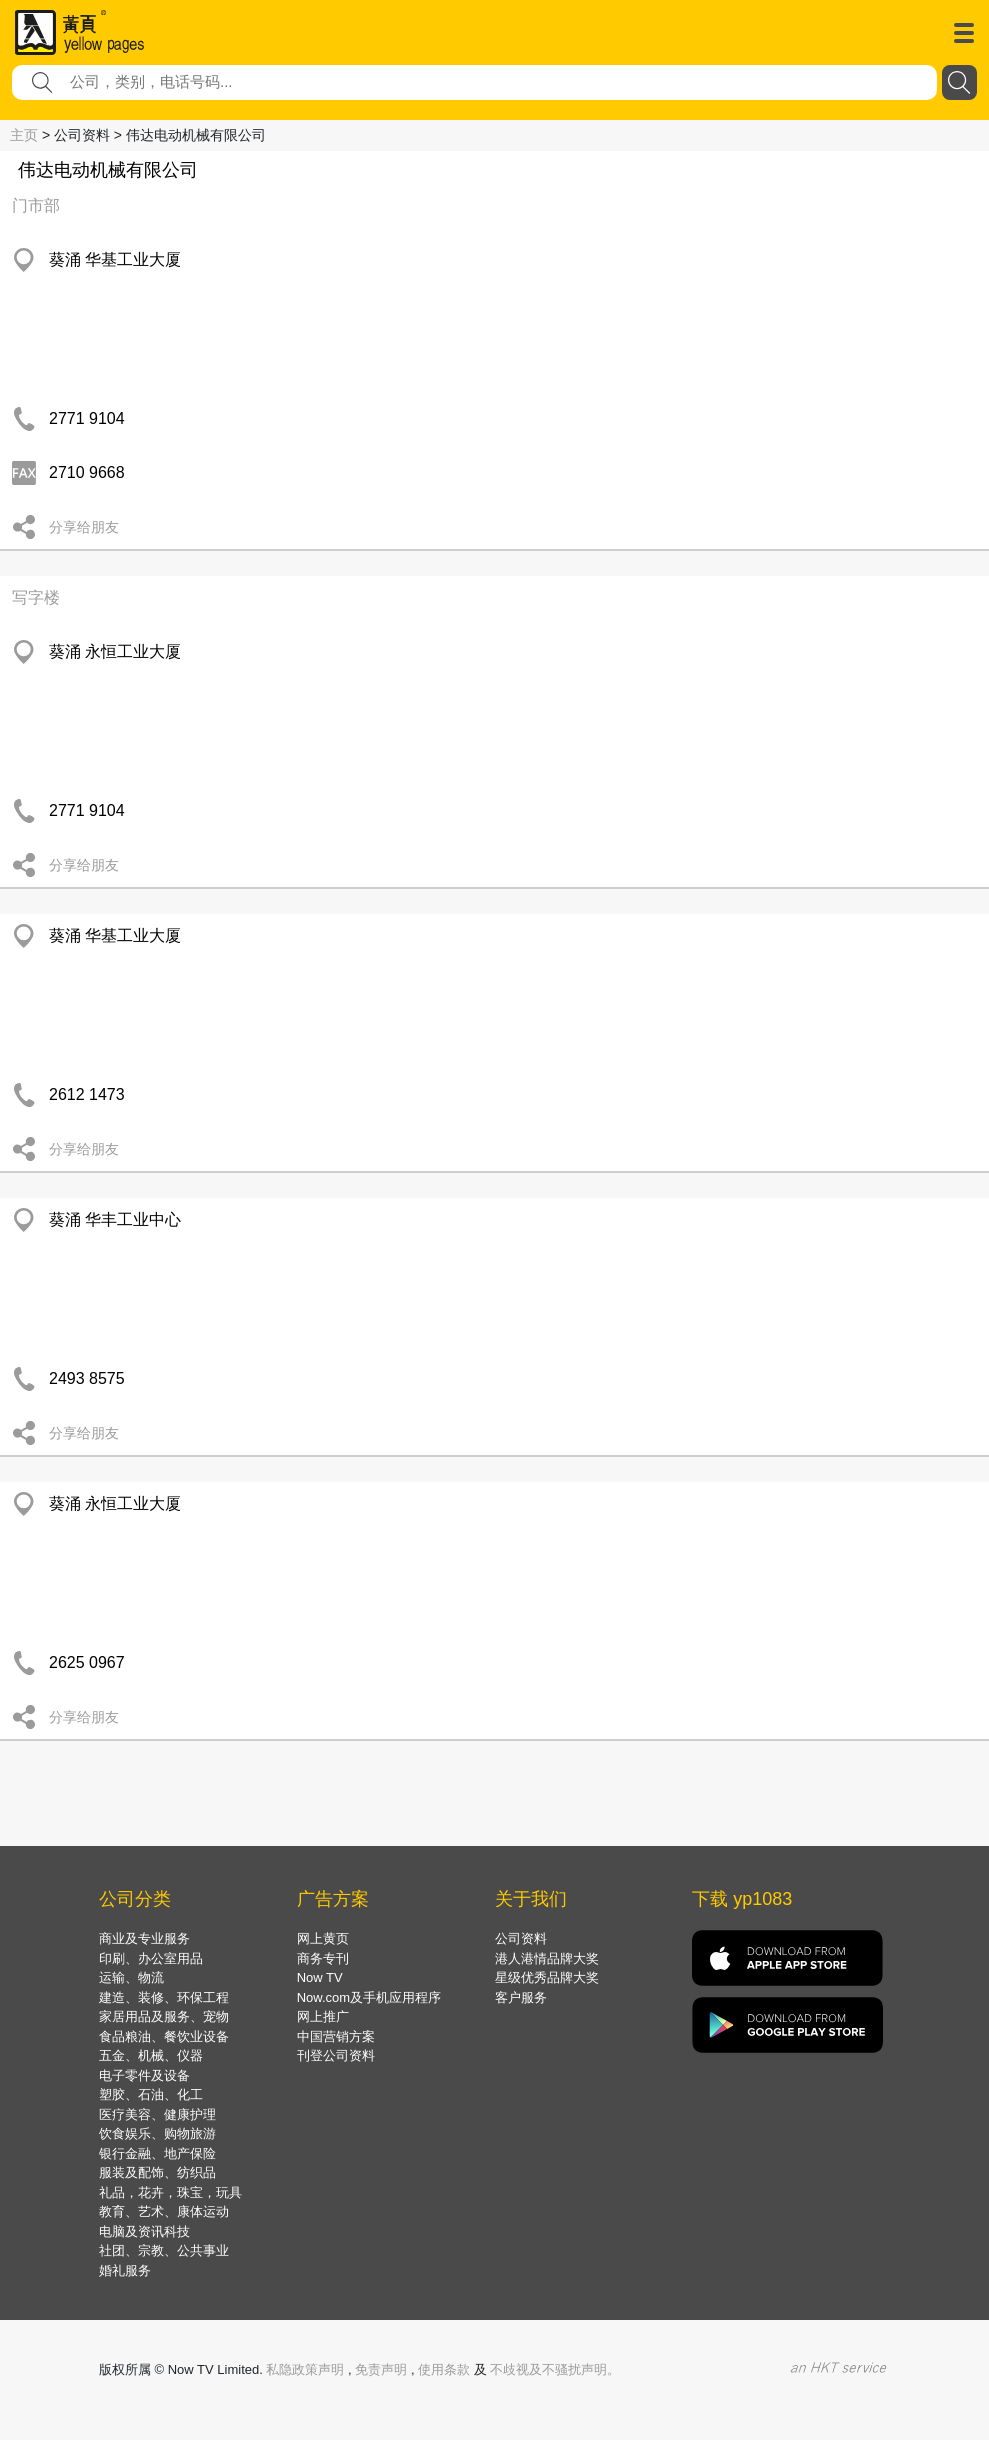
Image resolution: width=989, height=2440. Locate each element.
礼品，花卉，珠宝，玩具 (170, 2192)
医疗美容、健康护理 (157, 2114)
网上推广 (323, 2016)
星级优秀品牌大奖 (547, 1977)
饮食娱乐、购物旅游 (157, 2133)
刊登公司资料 (336, 2055)
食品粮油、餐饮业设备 (164, 2036)
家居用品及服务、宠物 (164, 2016)
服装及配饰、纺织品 (157, 2172)
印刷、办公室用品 (151, 1958)
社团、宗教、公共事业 (164, 2250)
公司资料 (521, 1938)
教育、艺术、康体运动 (164, 2211)
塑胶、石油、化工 (151, 2094)
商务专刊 (323, 1958)
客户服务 (521, 1997)
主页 (24, 135)
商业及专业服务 (144, 1938)
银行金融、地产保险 (157, 2153)
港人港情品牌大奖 (547, 1958)
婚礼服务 (125, 2270)
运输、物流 (131, 1977)
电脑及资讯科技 (144, 2231)
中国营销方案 (336, 2036)
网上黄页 (323, 1938)
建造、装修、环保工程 (164, 1997)
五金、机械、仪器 (151, 2055)
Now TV (320, 1977)
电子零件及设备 (144, 2075)
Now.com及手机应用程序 (369, 1997)
